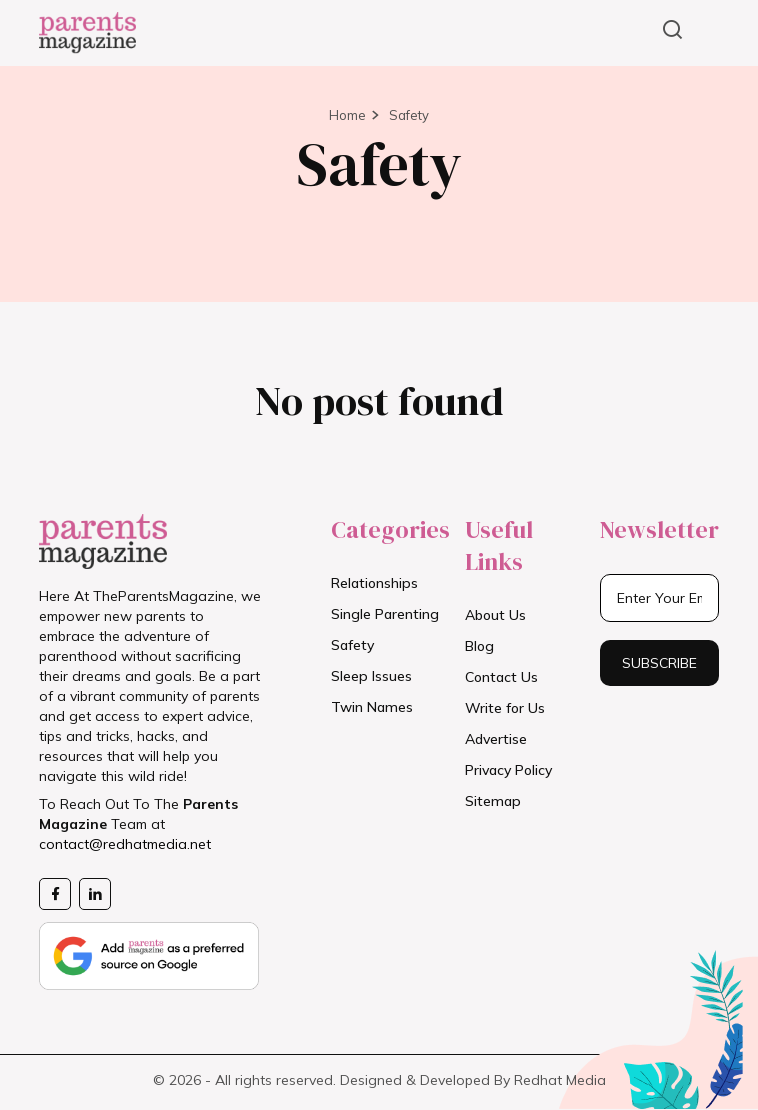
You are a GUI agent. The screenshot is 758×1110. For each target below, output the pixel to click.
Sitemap (493, 801)
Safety (409, 115)
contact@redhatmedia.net (125, 844)
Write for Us (505, 708)
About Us (495, 615)
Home (347, 115)
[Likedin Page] (95, 894)
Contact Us (501, 677)
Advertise (496, 739)
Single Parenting (385, 614)
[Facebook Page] (55, 894)
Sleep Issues (371, 676)
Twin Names (372, 707)
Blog (479, 646)
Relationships (374, 583)
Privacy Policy (508, 770)
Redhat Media (560, 1080)
